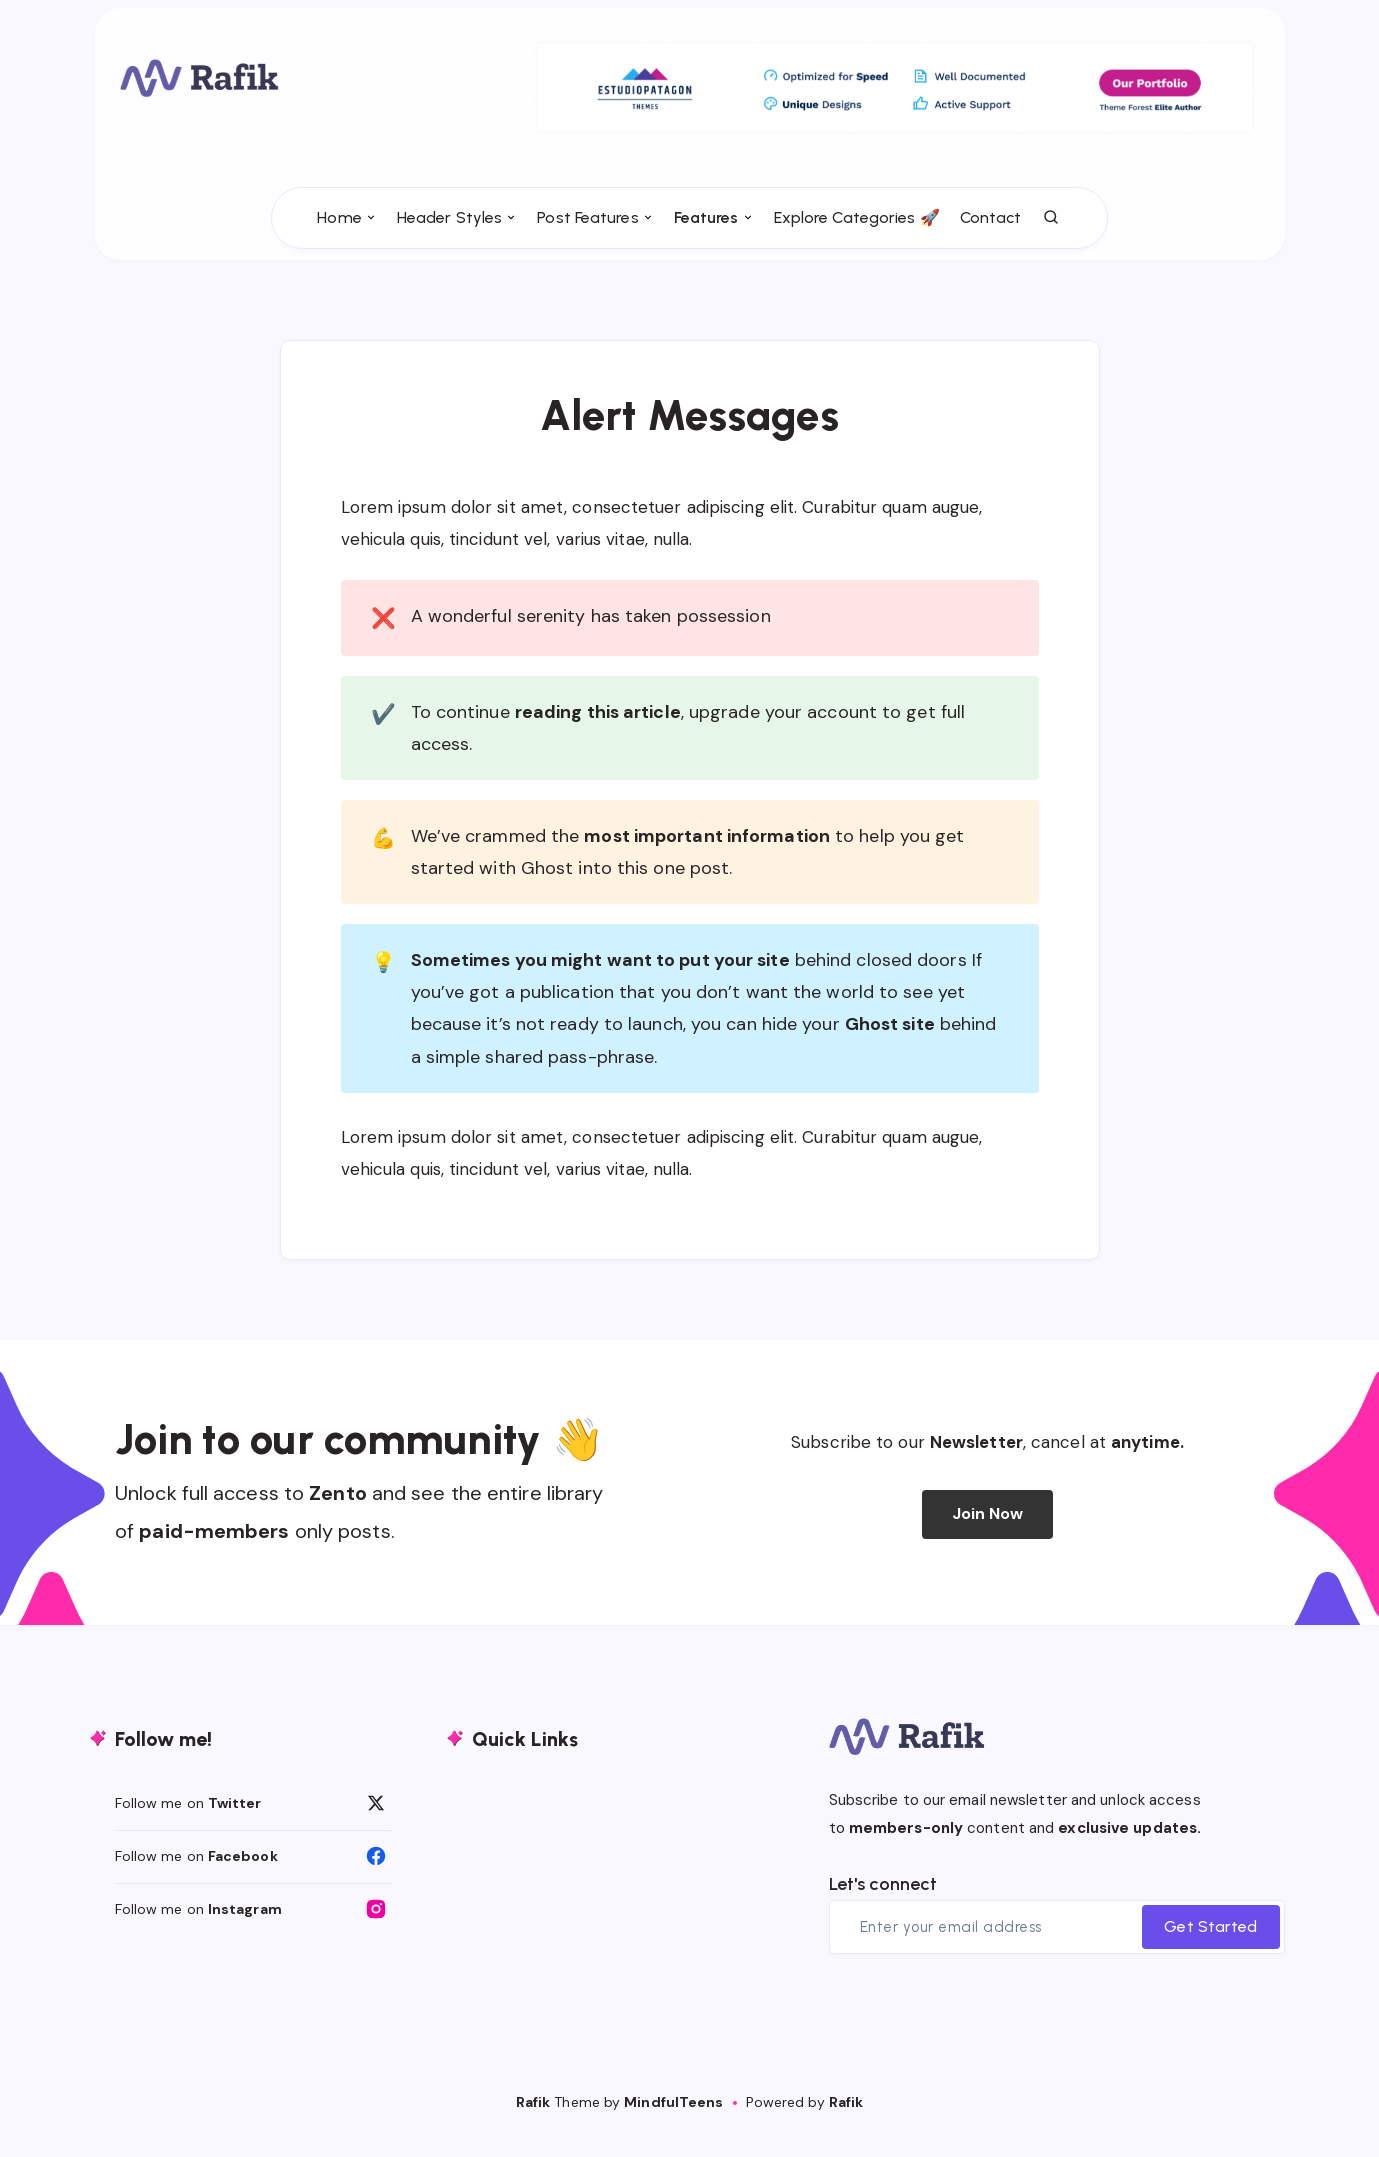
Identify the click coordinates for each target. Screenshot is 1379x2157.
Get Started (1210, 1948)
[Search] (1052, 251)
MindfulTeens (673, 2124)
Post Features (587, 250)
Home (339, 250)
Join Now (988, 1536)
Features (706, 250)
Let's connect (883, 1906)
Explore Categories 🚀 (857, 250)
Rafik (533, 2124)
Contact (991, 250)
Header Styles (449, 250)
